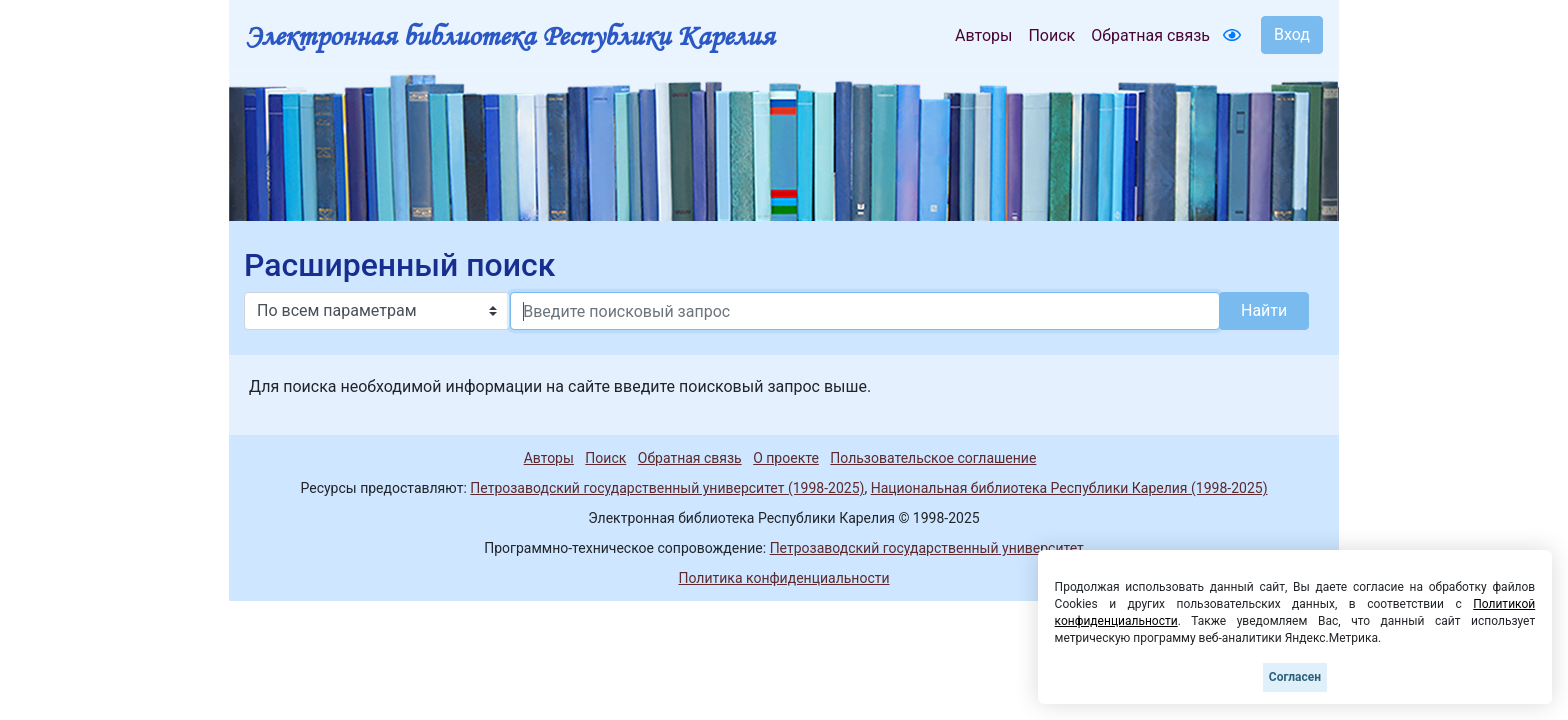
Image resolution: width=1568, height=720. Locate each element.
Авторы (983, 35)
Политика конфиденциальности (783, 578)
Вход (1292, 34)
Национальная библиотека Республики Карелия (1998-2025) (1069, 488)
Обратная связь (1150, 35)
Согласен (1295, 677)
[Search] (865, 311)
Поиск (1051, 35)
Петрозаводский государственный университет (927, 548)
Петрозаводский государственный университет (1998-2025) (667, 488)
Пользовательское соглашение (933, 458)
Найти (1264, 310)
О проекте (786, 458)
